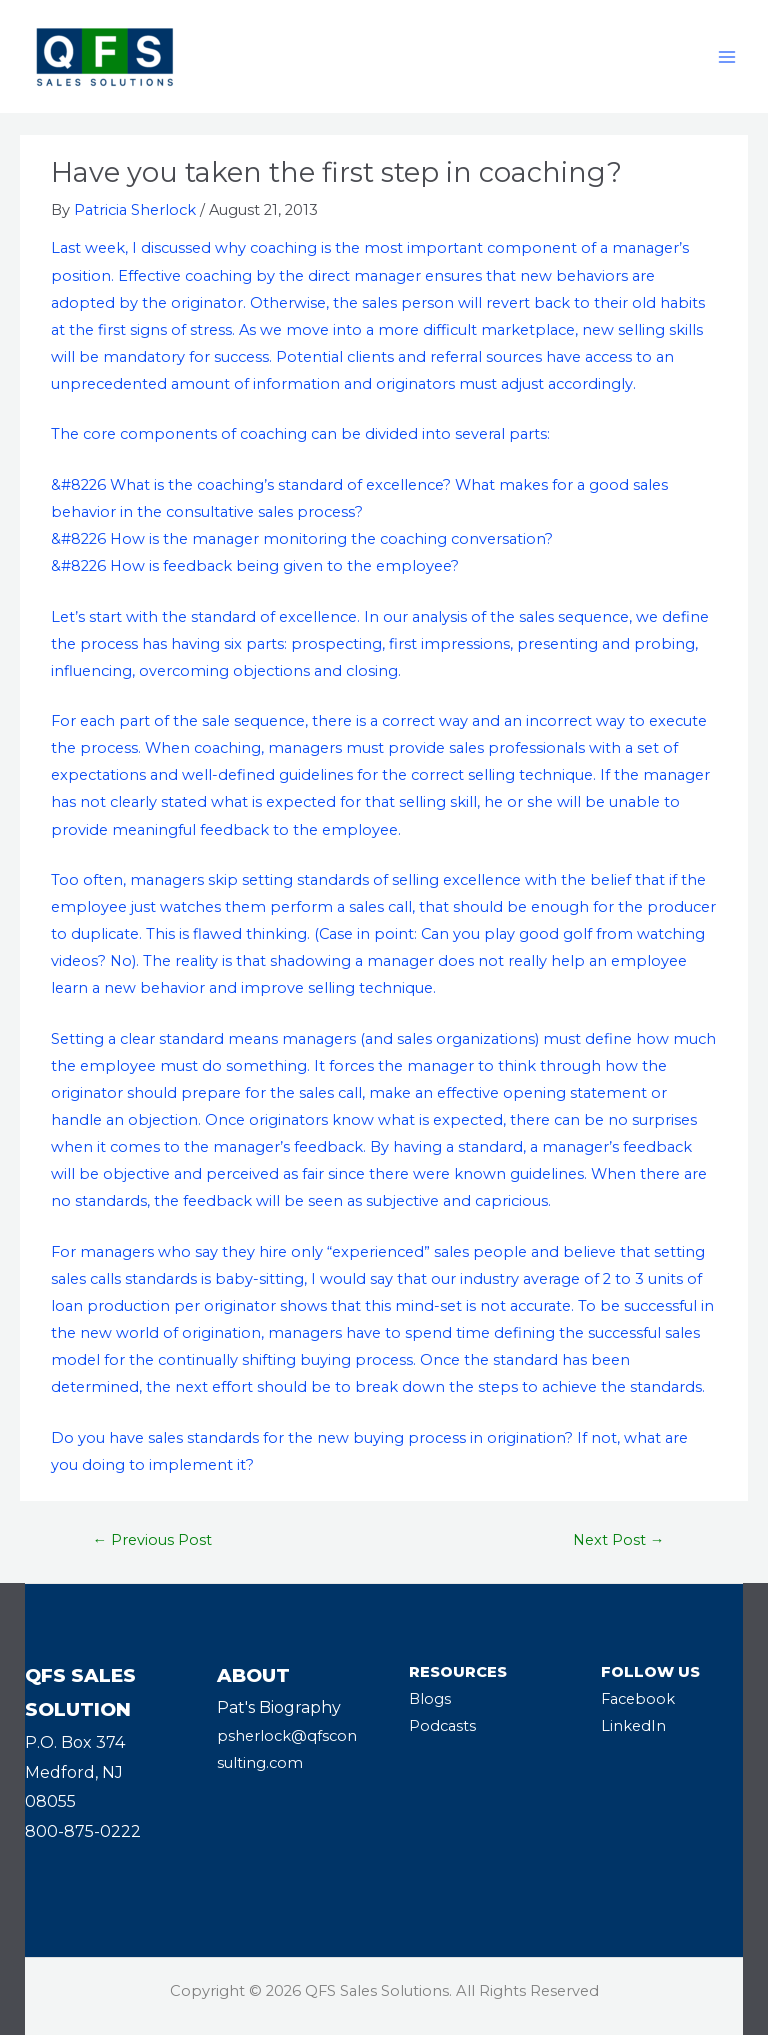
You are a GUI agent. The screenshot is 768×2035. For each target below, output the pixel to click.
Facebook (638, 1699)
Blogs (430, 1699)
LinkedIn (633, 1726)
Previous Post (153, 1540)
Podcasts (442, 1726)
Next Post (619, 1540)
